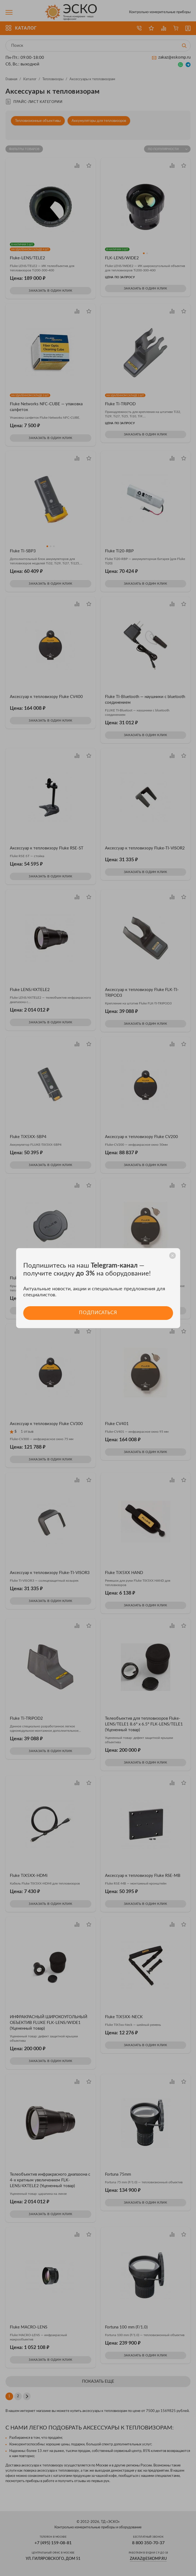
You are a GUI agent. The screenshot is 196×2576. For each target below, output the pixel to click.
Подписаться (98, 1313)
